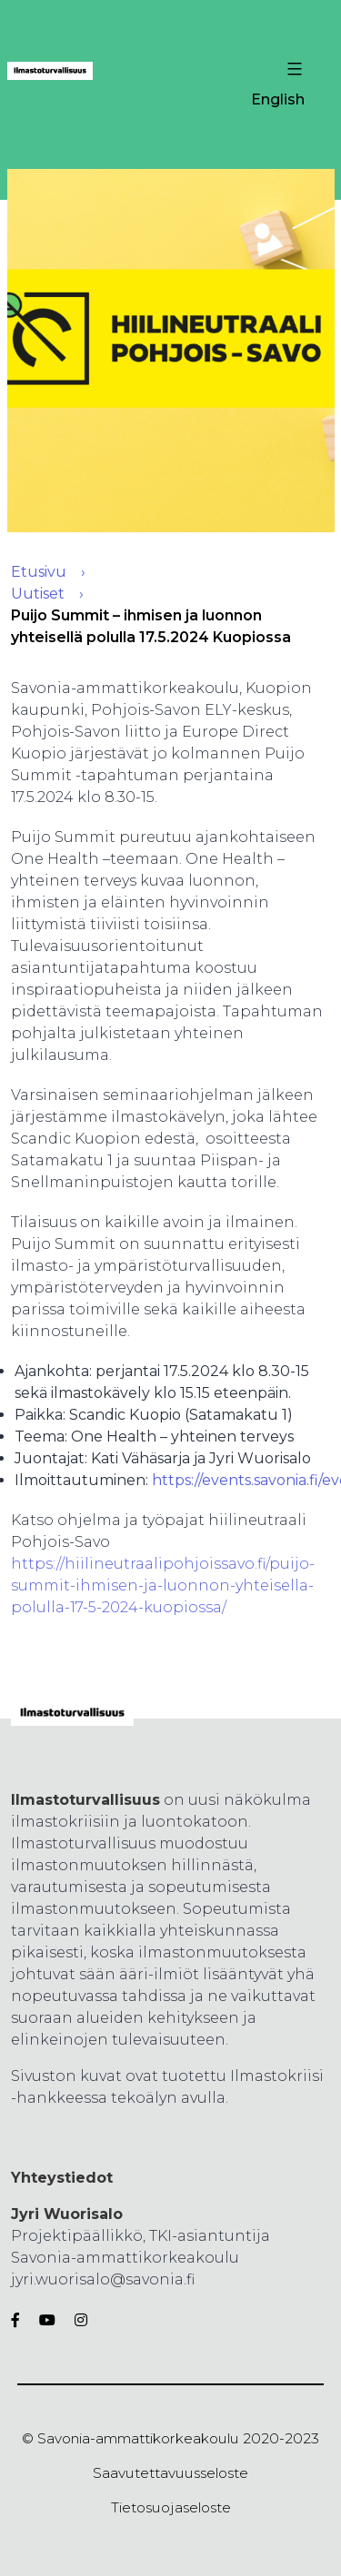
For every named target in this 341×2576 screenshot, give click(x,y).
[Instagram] (77, 2320)
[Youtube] (47, 2320)
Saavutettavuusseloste (170, 2473)
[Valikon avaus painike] (292, 69)
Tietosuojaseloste (171, 2507)
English (278, 99)
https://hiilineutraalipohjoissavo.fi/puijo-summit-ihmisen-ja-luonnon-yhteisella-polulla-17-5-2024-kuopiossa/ (163, 1585)
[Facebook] (19, 2320)
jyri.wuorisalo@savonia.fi (103, 2279)
